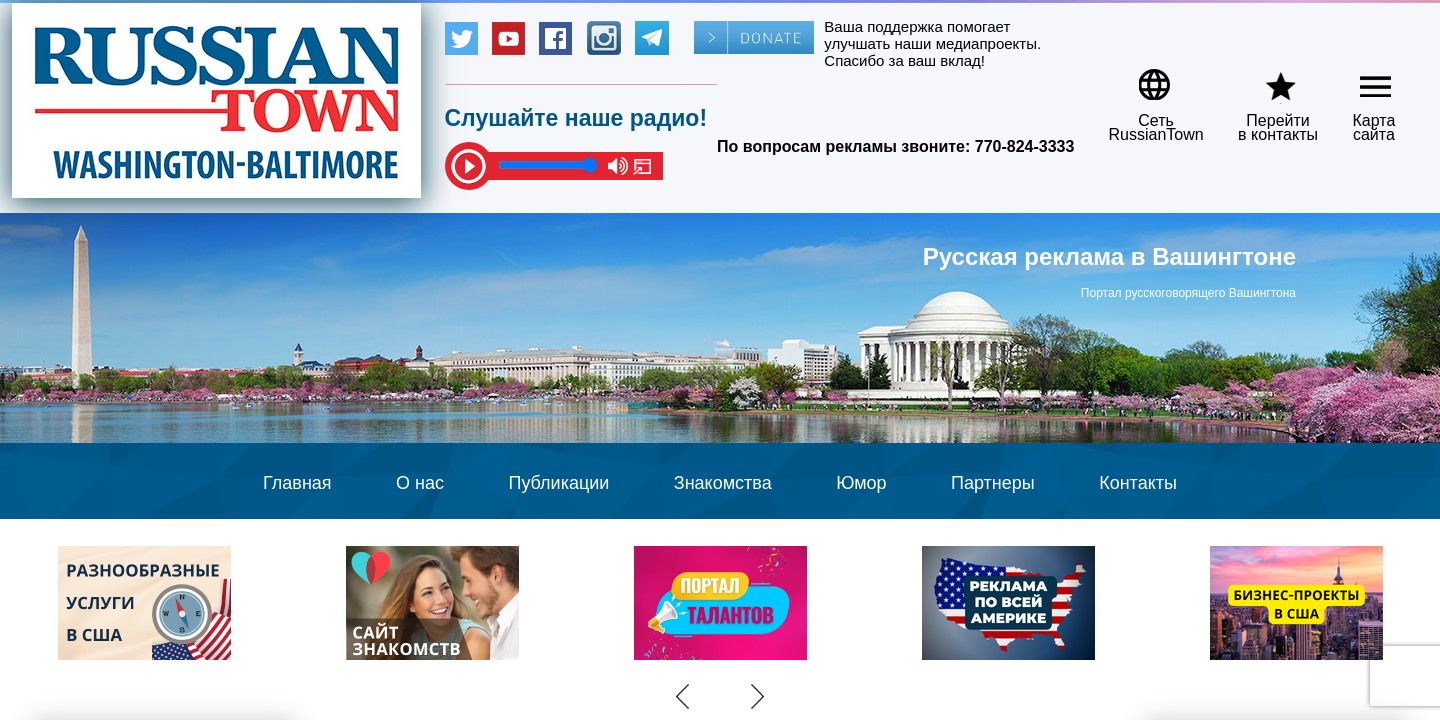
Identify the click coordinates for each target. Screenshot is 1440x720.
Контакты (1138, 483)
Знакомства (723, 483)
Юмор (861, 483)
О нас (420, 483)
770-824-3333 (1025, 146)
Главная (297, 483)
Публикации (558, 483)
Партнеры (993, 483)
